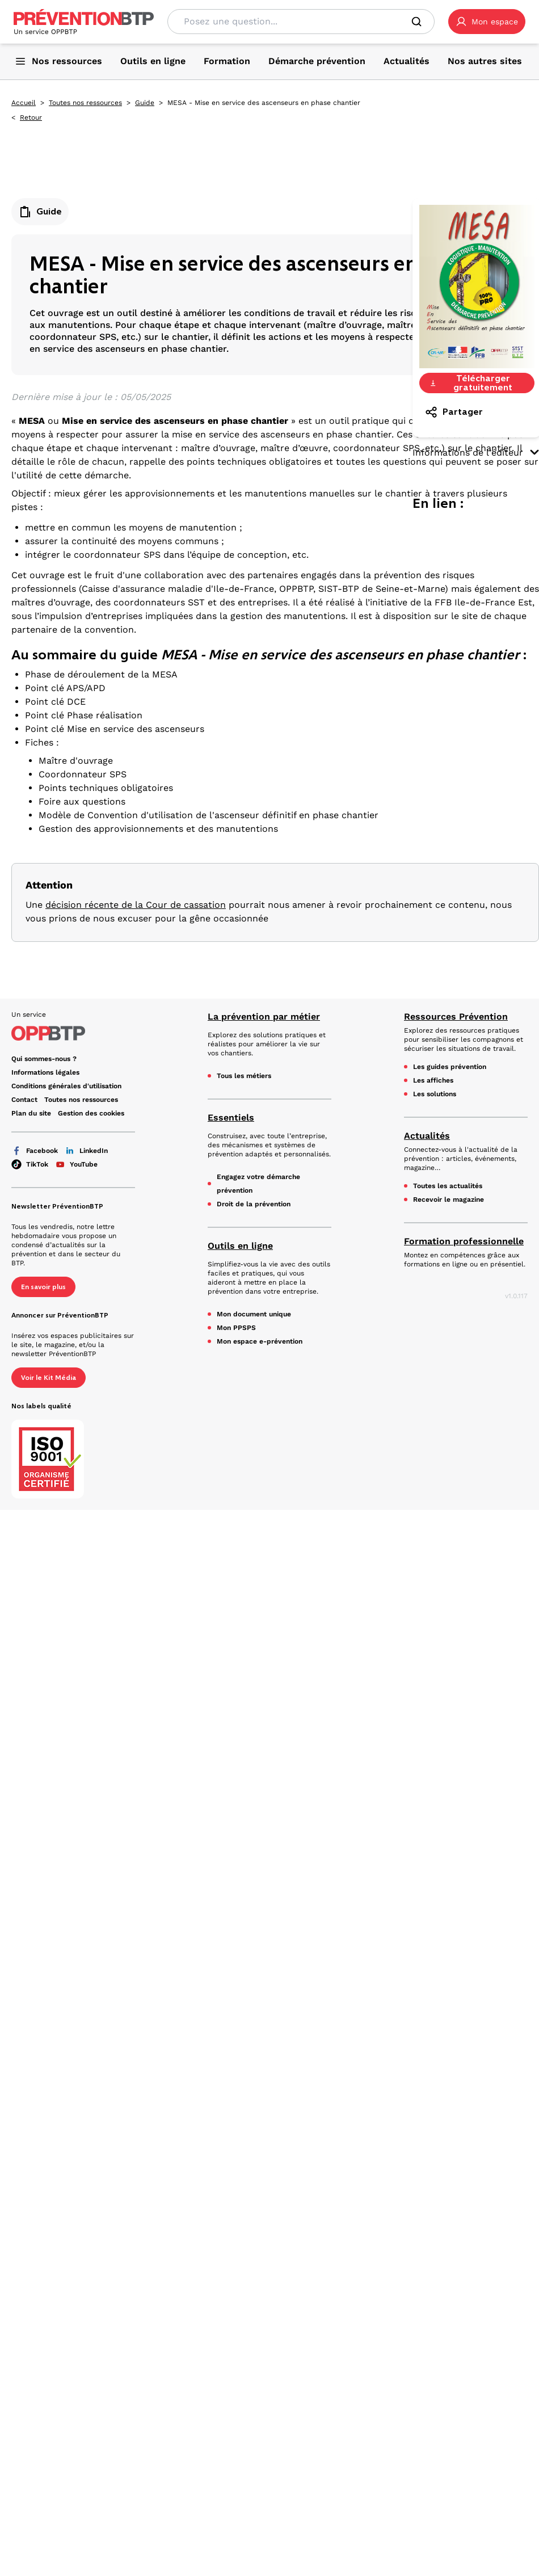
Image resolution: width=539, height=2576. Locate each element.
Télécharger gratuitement (471, 383)
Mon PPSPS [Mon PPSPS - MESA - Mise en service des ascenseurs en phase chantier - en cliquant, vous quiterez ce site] (236, 1328)
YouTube (76, 1164)
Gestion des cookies (91, 1113)
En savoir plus (43, 1287)
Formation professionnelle (464, 1241)
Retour (31, 117)
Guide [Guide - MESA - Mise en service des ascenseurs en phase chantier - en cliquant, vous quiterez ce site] (144, 102)
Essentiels (231, 1117)
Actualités (427, 1135)
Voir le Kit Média (48, 1378)
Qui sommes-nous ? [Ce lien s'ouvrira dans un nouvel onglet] (44, 1059)
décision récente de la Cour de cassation (135, 904)
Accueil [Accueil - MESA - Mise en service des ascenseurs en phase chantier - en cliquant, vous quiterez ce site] (23, 102)
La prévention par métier (264, 1016)
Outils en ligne (240, 1245)
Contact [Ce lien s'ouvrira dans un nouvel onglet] (24, 1100)
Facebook (34, 1151)
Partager (453, 412)
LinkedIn (86, 1151)
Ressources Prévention (456, 1016)
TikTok (29, 1164)
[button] (486, 21)
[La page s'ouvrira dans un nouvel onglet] (486, 21)
